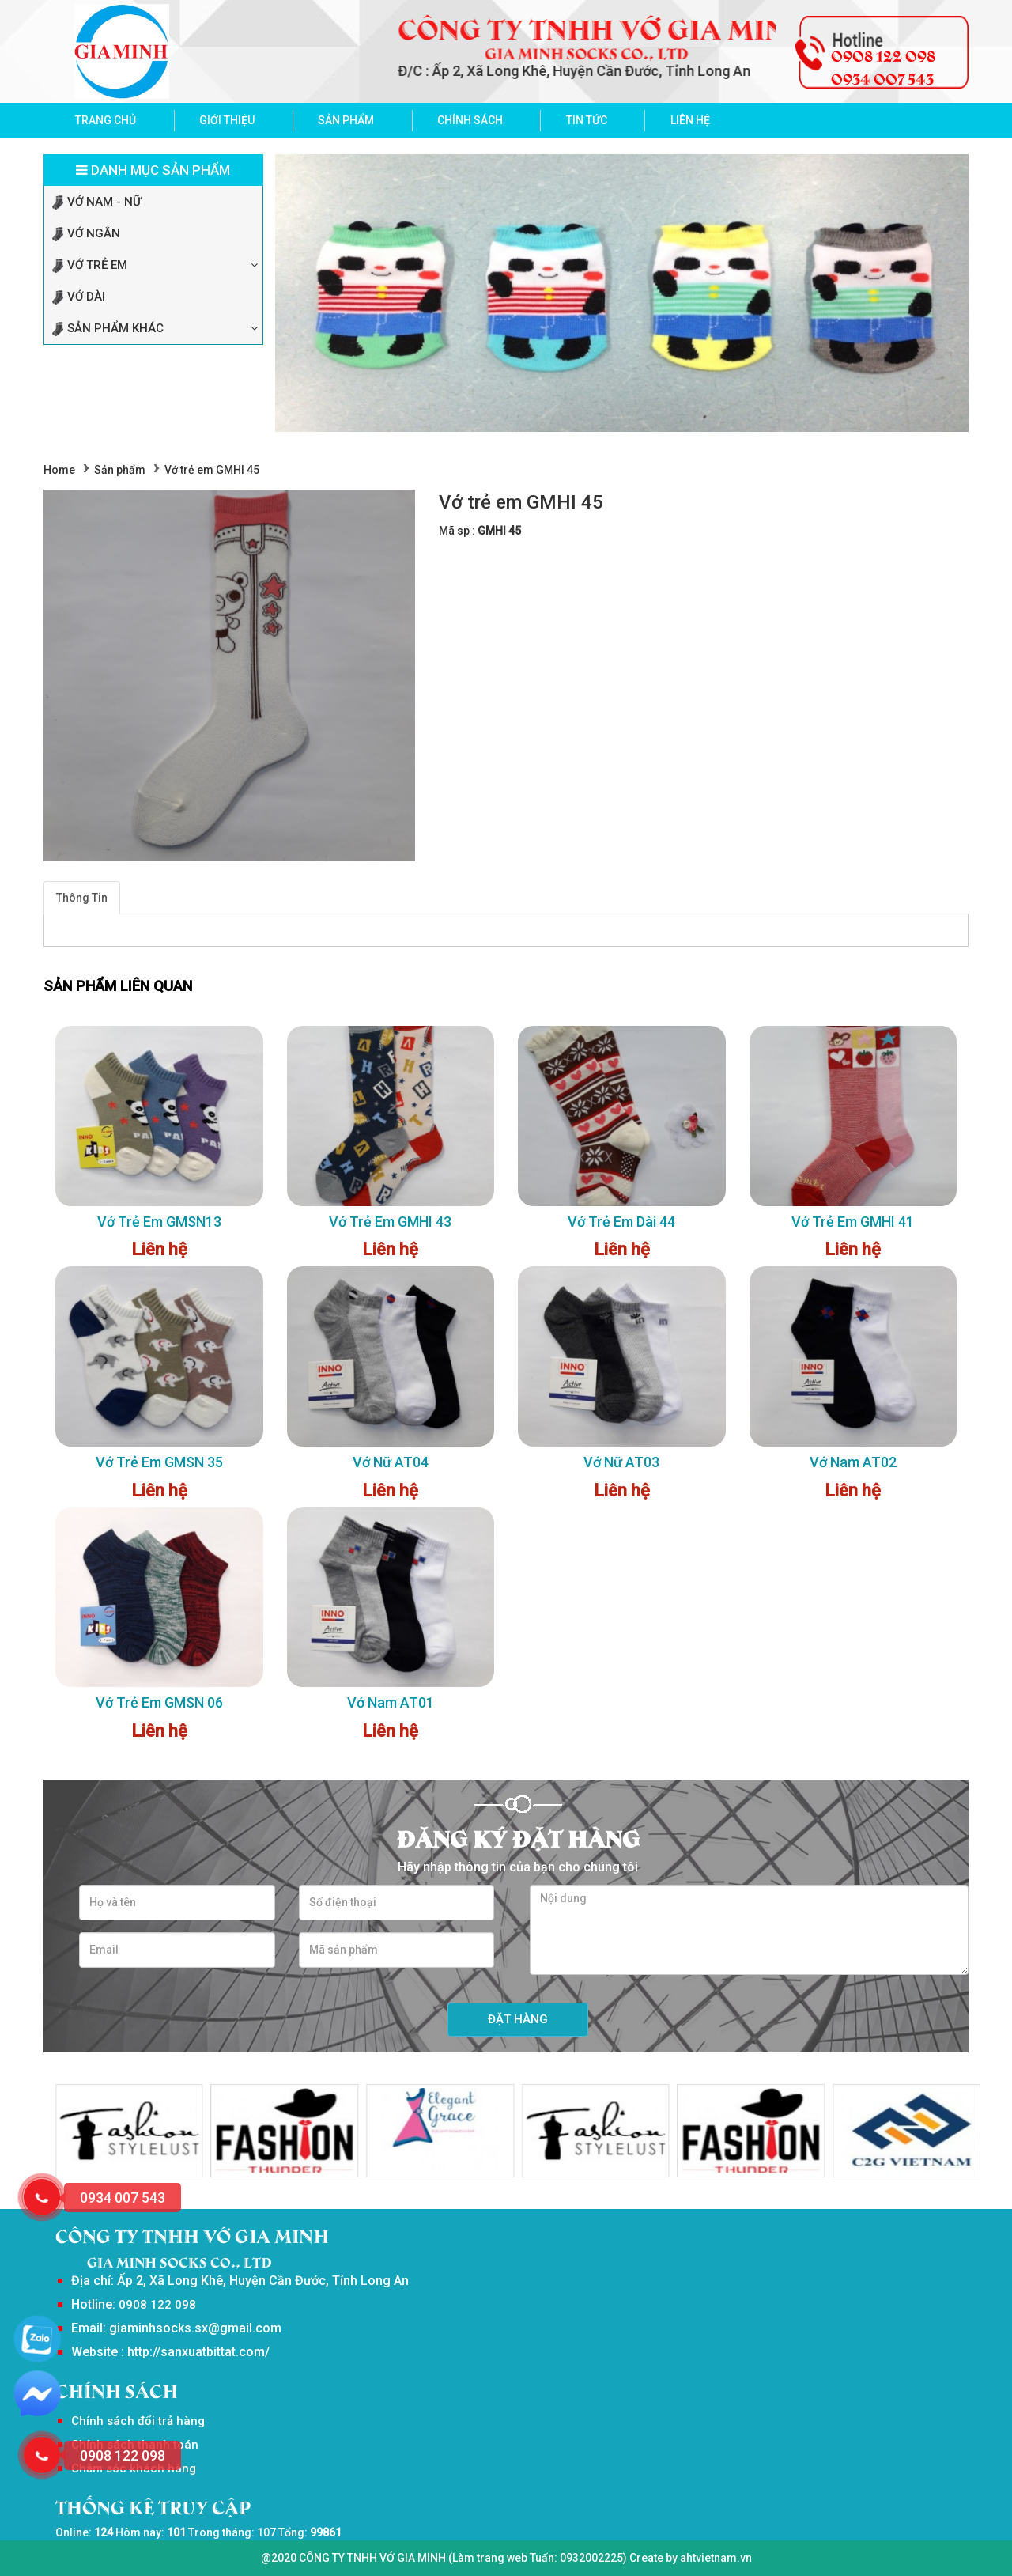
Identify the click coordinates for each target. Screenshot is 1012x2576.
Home (59, 469)
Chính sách (470, 120)
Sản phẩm (346, 120)
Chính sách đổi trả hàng (138, 2421)
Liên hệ (690, 120)
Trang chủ (105, 120)
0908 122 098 (883, 54)
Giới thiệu (227, 120)
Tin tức (586, 120)
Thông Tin (82, 897)
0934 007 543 (882, 77)
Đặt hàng (518, 2019)
